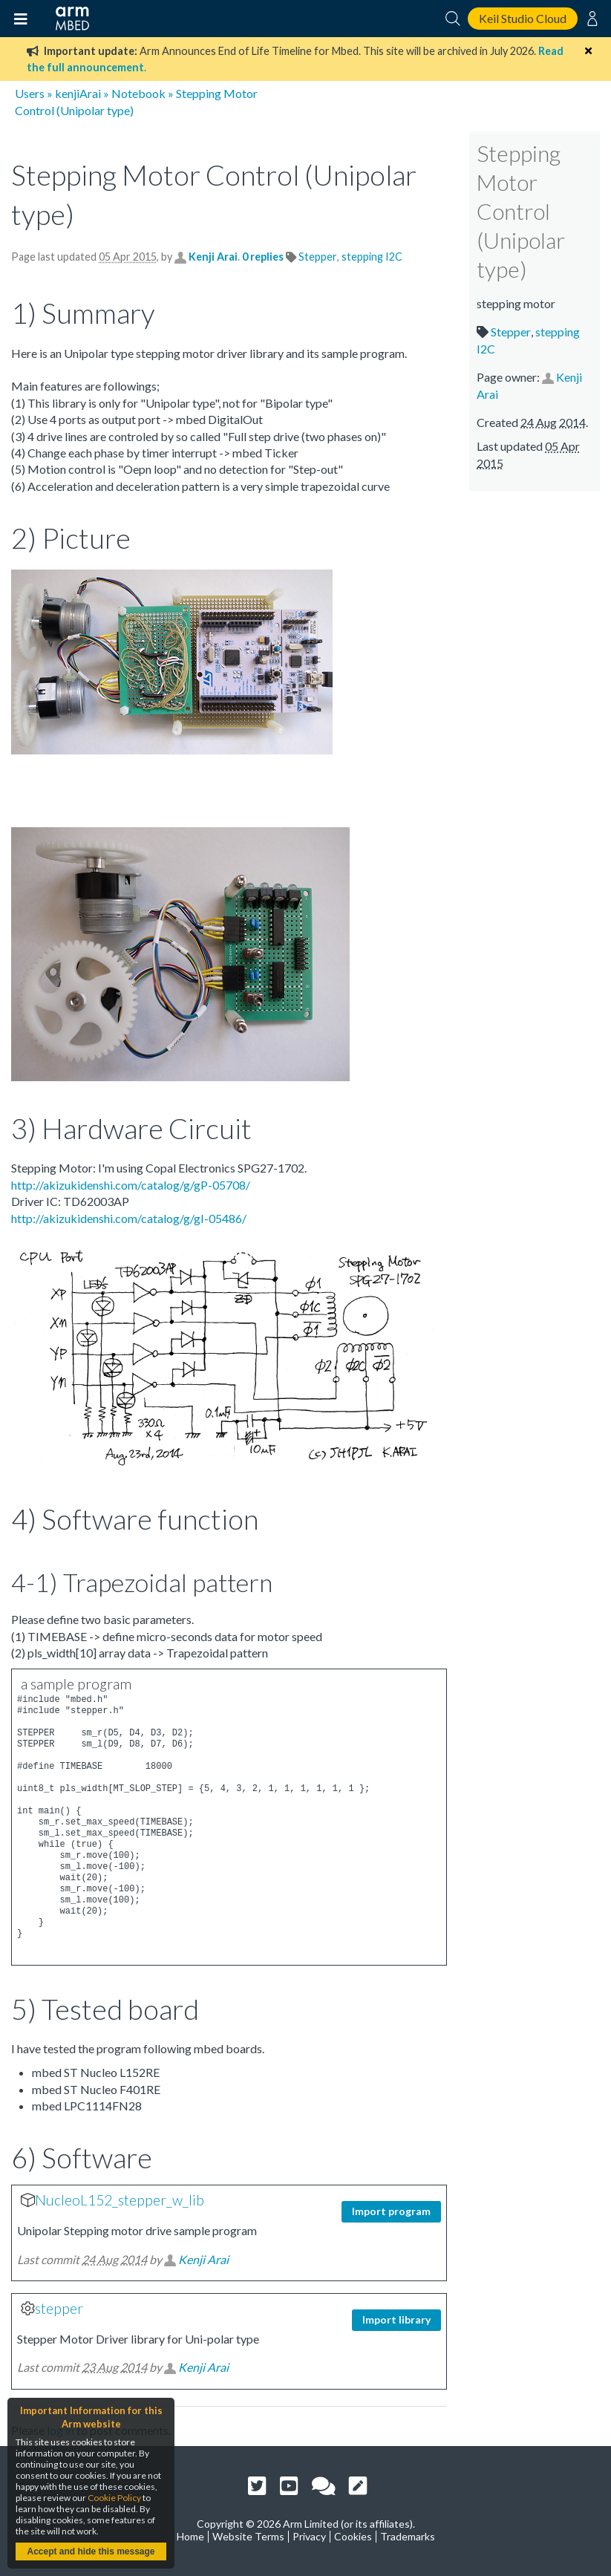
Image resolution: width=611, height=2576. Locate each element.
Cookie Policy (114, 2497)
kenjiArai (78, 93)
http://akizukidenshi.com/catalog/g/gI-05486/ (128, 1218)
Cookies (353, 2536)
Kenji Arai (213, 257)
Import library (396, 2319)
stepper (59, 2308)
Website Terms (248, 2536)
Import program (391, 2211)
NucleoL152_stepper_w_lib (119, 2199)
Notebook (138, 93)
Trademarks (407, 2536)
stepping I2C (372, 257)
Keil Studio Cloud (522, 18)
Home (190, 2536)
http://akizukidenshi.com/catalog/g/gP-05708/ (130, 1185)
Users (30, 93)
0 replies (264, 257)
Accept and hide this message (90, 2551)
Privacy (309, 2536)
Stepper (317, 257)
